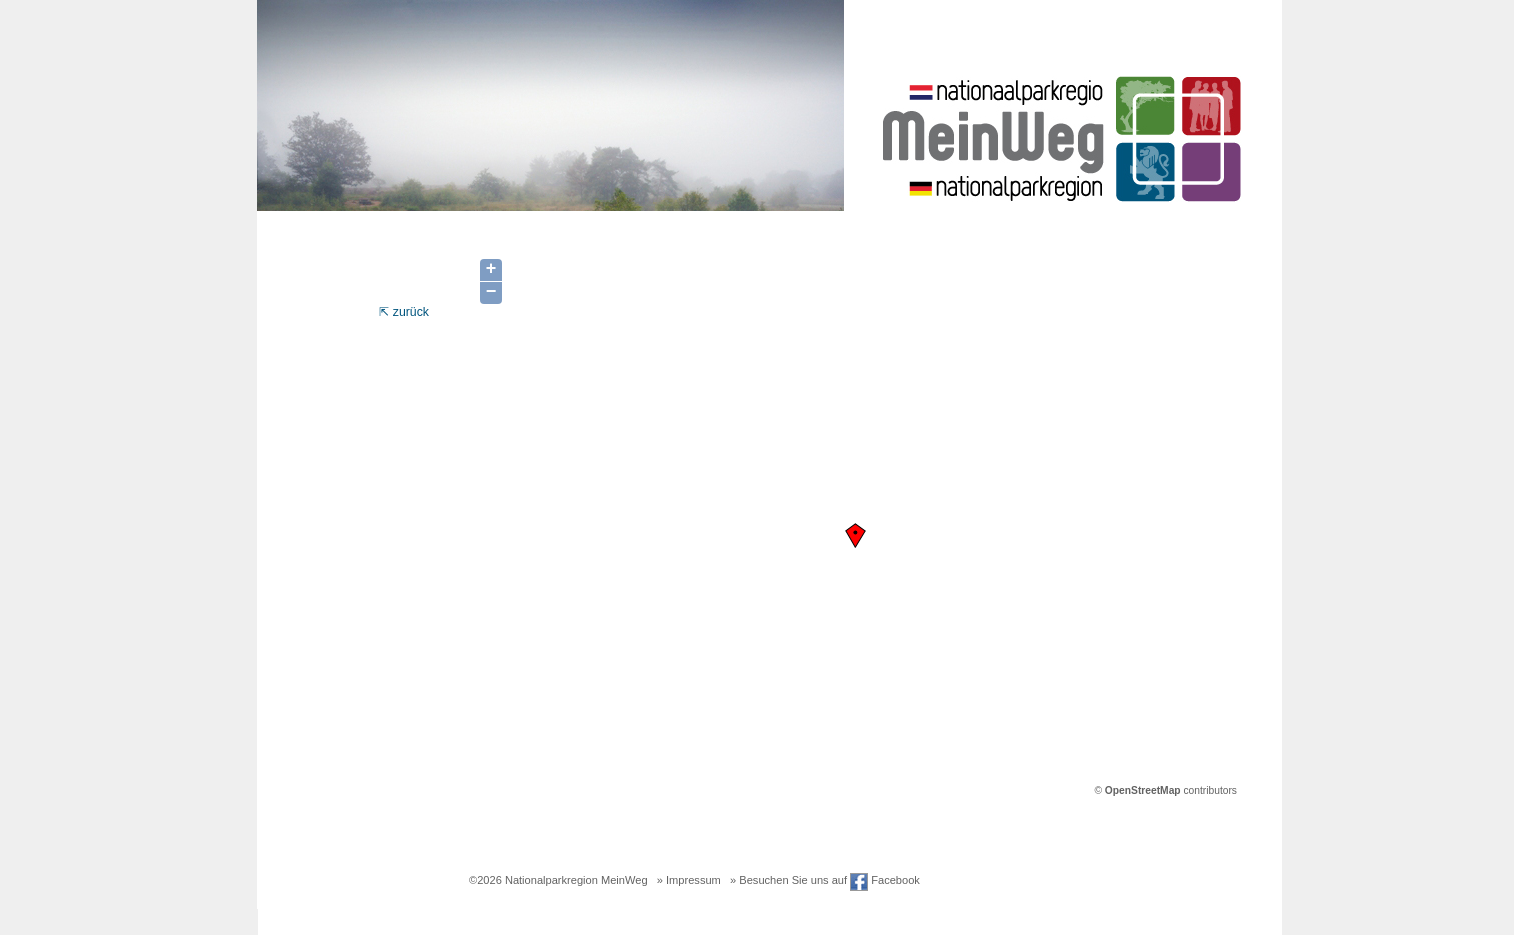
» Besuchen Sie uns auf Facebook (825, 880)
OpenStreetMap (1143, 790)
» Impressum (689, 880)
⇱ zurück (404, 312)
